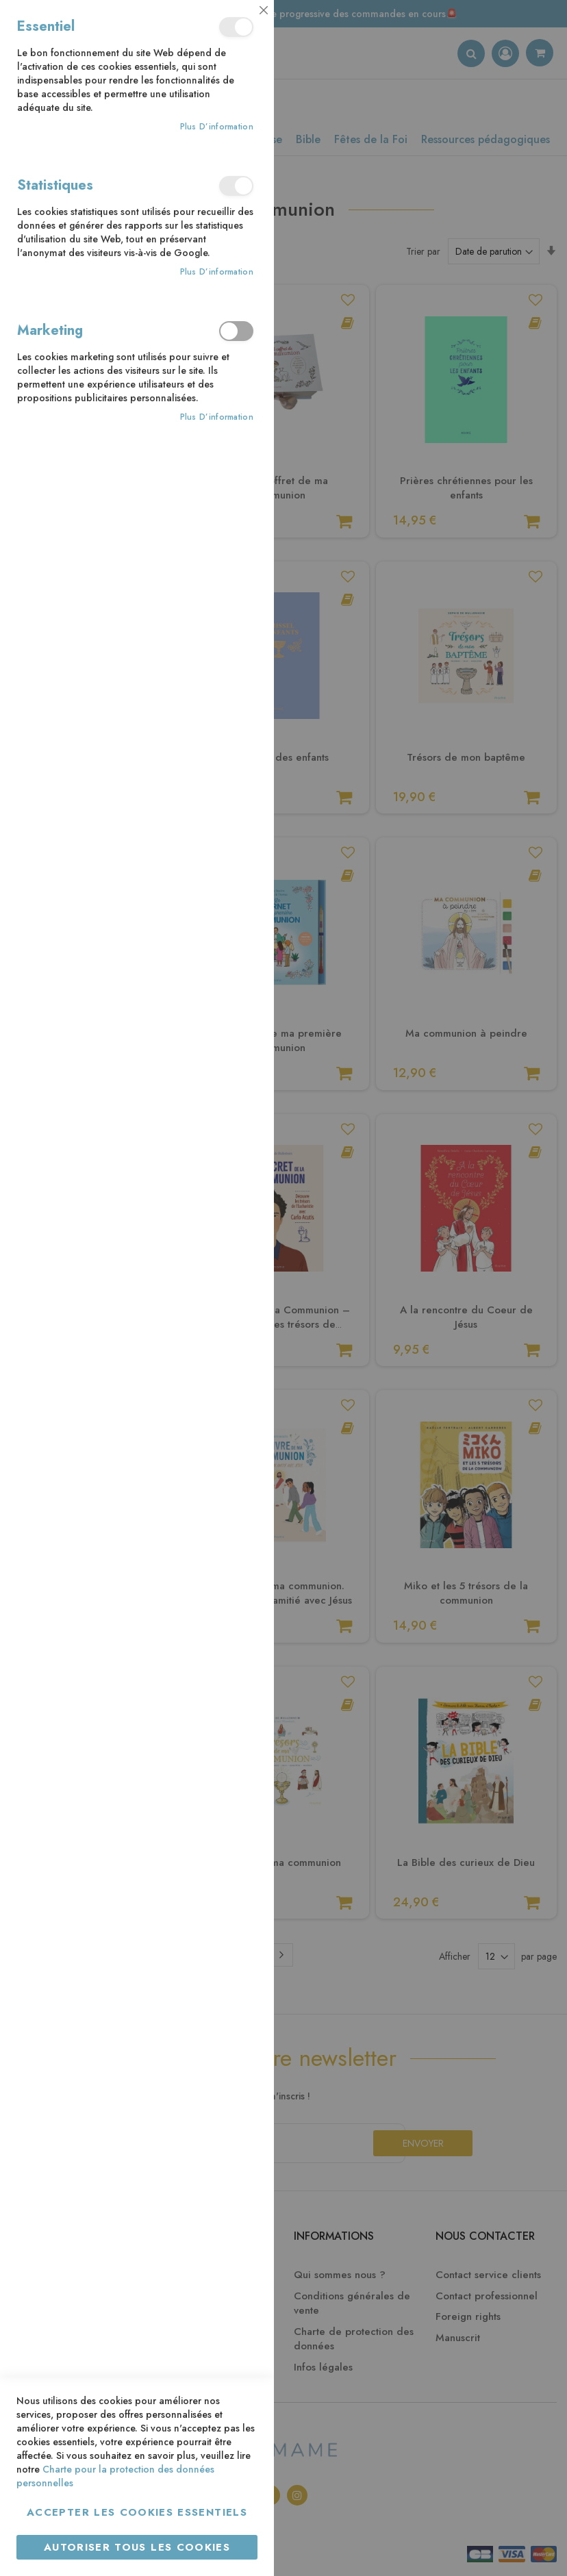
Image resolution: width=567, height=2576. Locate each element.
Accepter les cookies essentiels (137, 2512)
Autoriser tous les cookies (137, 2547)
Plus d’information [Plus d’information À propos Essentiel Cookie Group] (216, 127)
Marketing (236, 331)
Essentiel (236, 27)
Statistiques (236, 186)
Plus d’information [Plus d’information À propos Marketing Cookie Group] (216, 417)
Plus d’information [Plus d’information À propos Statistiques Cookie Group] (216, 272)
